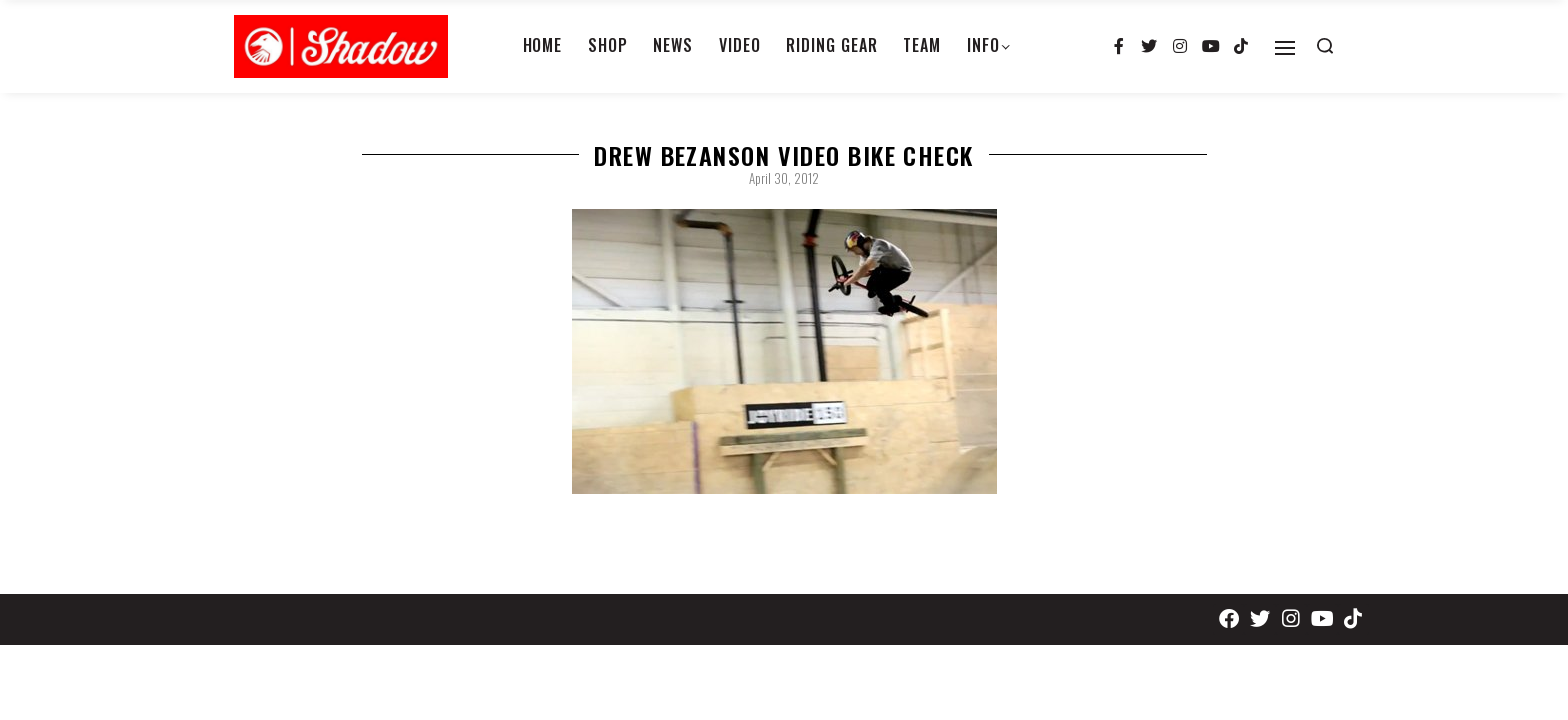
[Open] (1285, 48)
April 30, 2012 (784, 178)
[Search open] (1325, 46)
